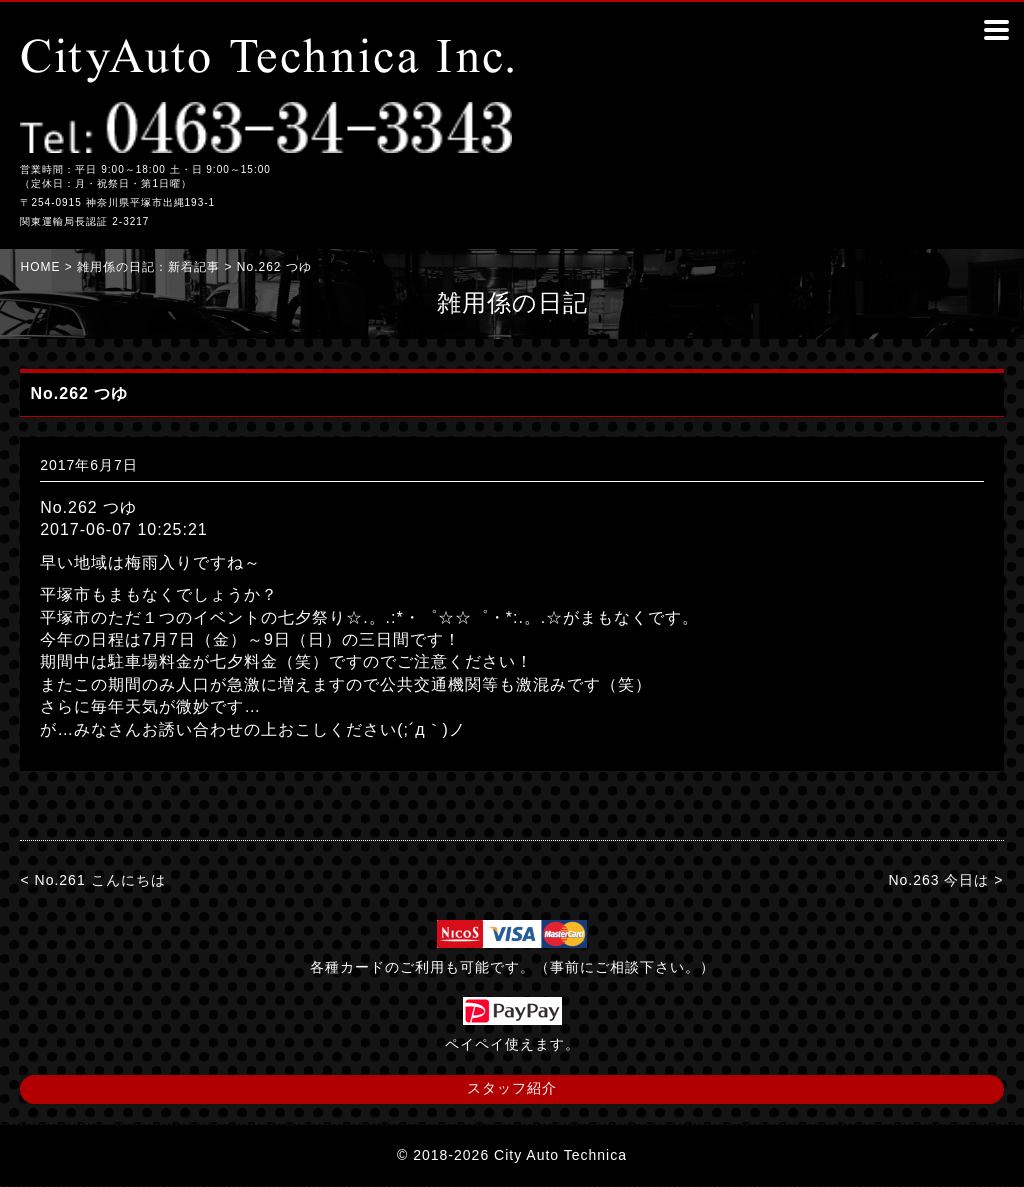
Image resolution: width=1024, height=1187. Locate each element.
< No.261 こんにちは (92, 880)
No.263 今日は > (945, 880)
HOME (40, 267)
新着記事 (194, 267)
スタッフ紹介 (512, 1088)
